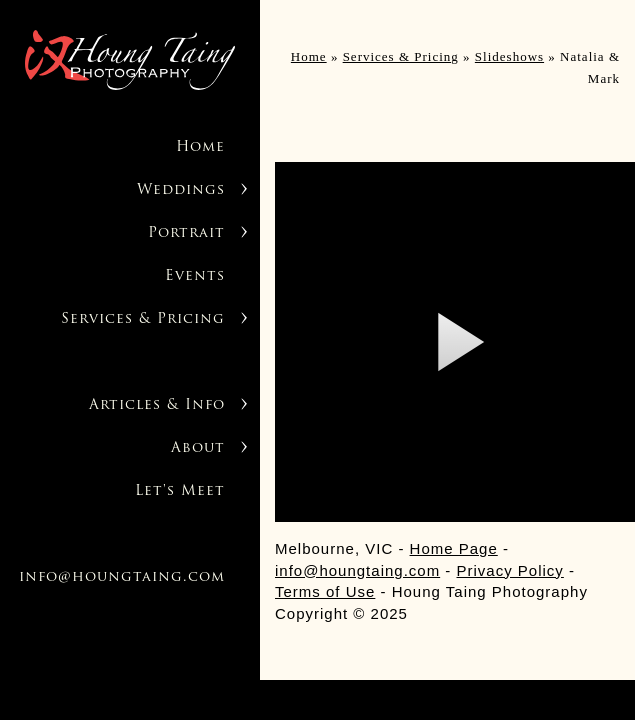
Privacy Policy (510, 570)
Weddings (181, 190)
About (198, 448)
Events (195, 276)
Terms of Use (325, 591)
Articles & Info (157, 405)
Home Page (454, 548)
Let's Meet (180, 491)
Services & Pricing (143, 319)
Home (200, 147)
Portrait (186, 233)
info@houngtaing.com (122, 577)
